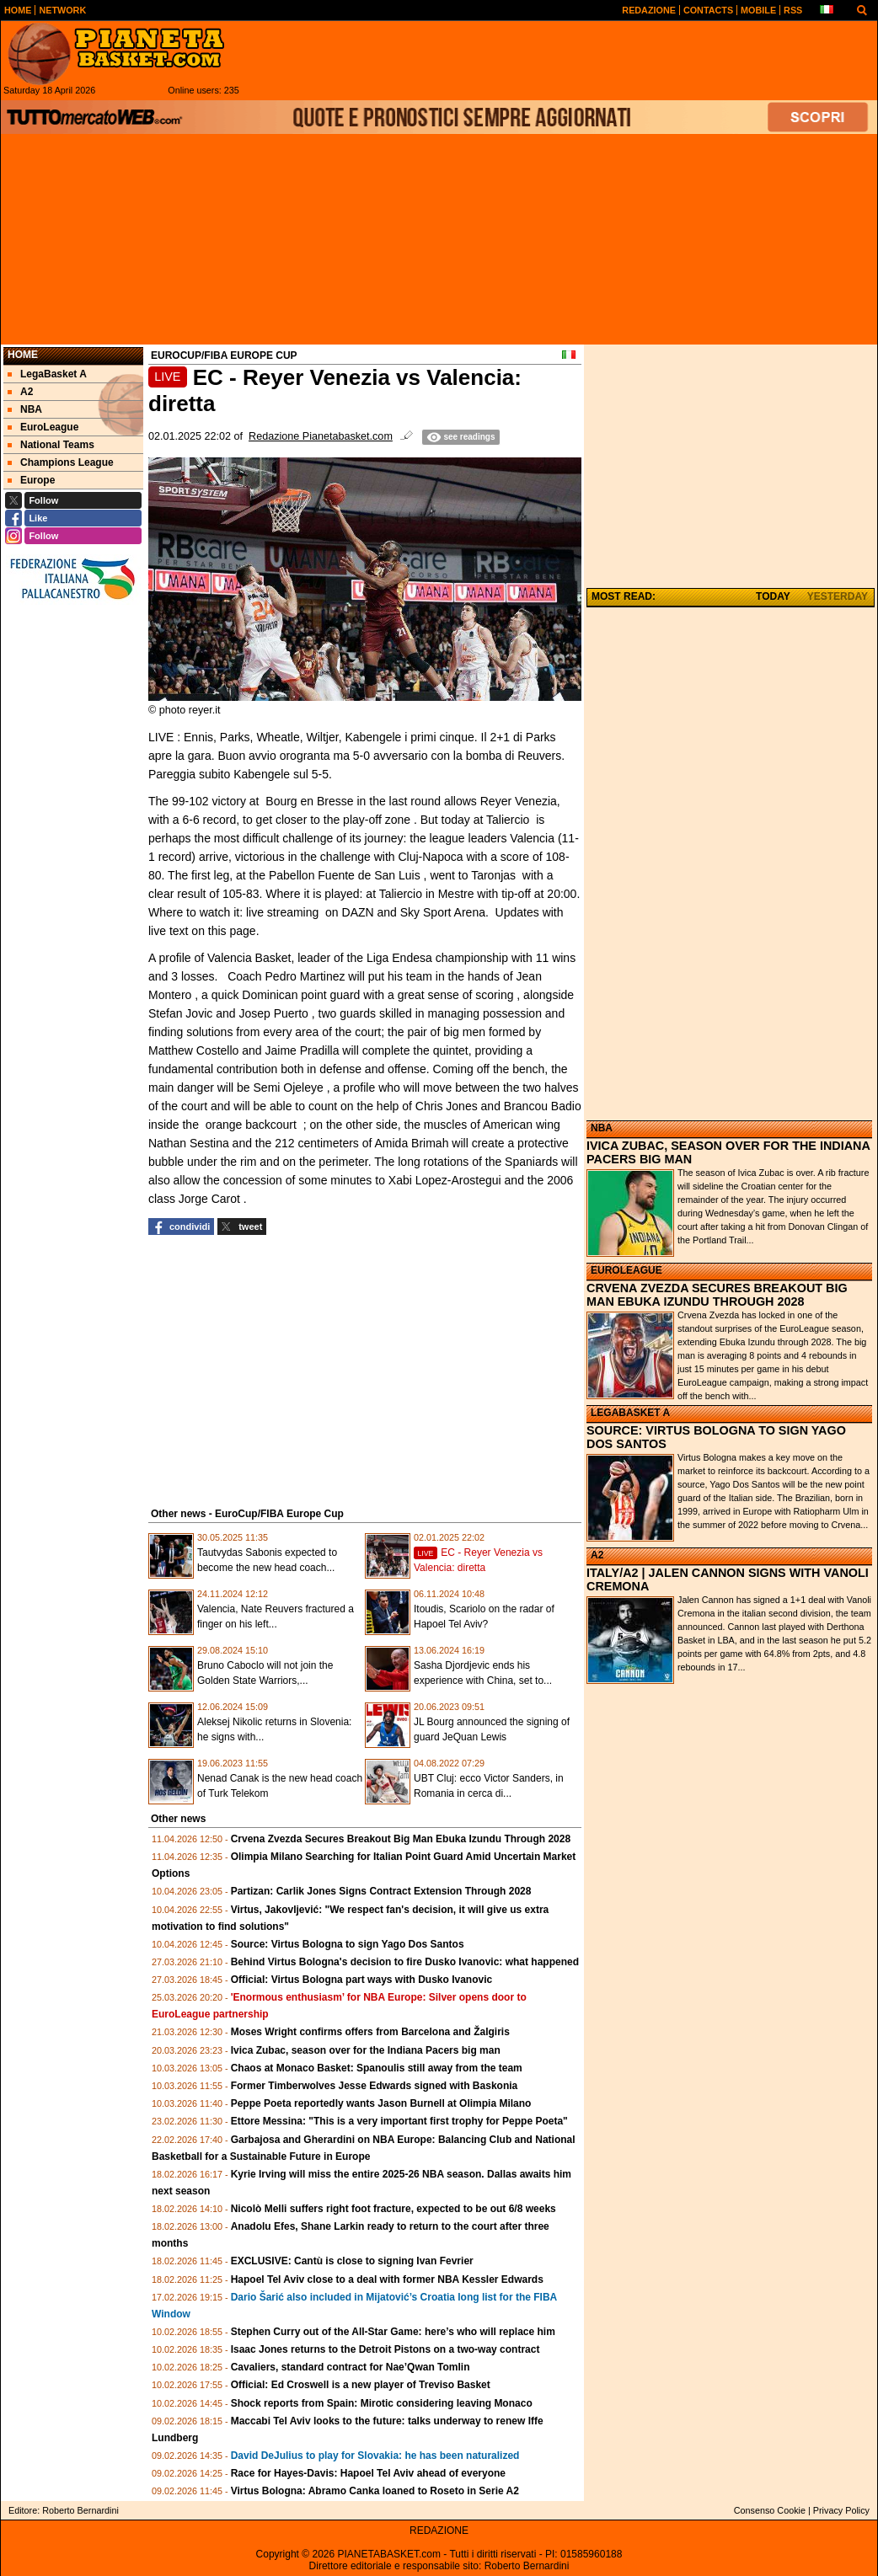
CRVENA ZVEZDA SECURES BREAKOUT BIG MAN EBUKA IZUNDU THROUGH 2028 (717, 1294)
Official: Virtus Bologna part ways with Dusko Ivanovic (362, 1979)
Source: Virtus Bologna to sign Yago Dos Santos (347, 1944)
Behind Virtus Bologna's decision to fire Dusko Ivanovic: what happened (405, 1962)
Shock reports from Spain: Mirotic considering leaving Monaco (382, 2403)
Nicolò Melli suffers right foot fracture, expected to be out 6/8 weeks (393, 2209)
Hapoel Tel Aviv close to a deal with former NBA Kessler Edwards (387, 2279)
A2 (597, 1555)
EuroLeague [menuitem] (43, 427)
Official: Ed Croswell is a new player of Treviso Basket (360, 2385)
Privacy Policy (841, 2510)
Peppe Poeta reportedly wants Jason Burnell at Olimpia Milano (381, 2103)
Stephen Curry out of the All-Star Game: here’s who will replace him (393, 2332)
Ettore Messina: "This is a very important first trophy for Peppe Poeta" (399, 2121)
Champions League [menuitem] (61, 462)
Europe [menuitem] (31, 480)
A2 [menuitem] (20, 392)
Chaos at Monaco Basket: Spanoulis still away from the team (376, 2068)
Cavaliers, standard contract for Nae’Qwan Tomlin (350, 2367)
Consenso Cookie (770, 2510)
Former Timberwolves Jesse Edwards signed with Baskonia (374, 2086)
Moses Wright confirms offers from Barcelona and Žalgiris (370, 2032)
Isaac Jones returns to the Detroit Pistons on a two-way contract (385, 2349)
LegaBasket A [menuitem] (47, 374)
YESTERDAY (837, 596)
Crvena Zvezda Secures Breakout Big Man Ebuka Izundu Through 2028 (400, 1839)
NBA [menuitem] (25, 409)
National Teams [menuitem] (51, 445)
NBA (602, 1128)
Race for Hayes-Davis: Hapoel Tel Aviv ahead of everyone (368, 2473)
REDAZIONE (439, 2530)
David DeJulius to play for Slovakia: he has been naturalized (375, 2455)
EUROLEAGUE (626, 1270)
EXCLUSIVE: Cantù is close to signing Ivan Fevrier (352, 2261)
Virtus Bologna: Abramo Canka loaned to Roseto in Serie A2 (375, 2491)
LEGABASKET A (630, 1413)
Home (23, 355)
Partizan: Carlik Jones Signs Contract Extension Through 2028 (381, 1891)
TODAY (773, 596)
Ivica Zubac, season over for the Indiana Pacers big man (366, 2050)
